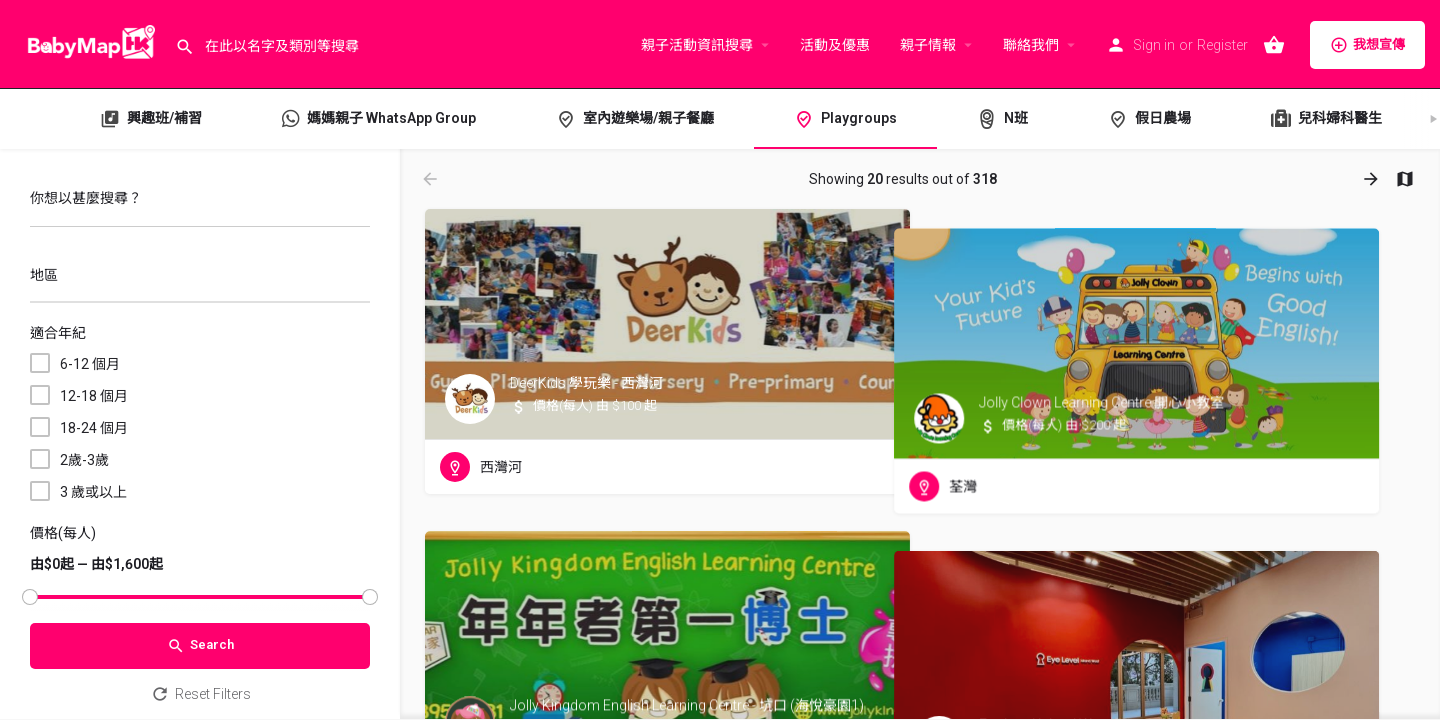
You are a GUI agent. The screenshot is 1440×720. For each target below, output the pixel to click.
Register (1222, 45)
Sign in (1154, 45)
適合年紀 (58, 333)
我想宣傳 (1367, 45)
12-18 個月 (94, 396)
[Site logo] (87, 43)
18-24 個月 (94, 428)
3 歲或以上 (93, 492)
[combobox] (200, 280)
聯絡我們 (1031, 45)
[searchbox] (197, 277)
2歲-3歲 (84, 460)
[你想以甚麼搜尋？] (200, 203)
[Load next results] (1373, 179)
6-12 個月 (90, 364)
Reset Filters (200, 694)
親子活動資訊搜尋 (697, 45)
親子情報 (928, 45)
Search (200, 646)
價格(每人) (63, 533)
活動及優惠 (835, 45)
